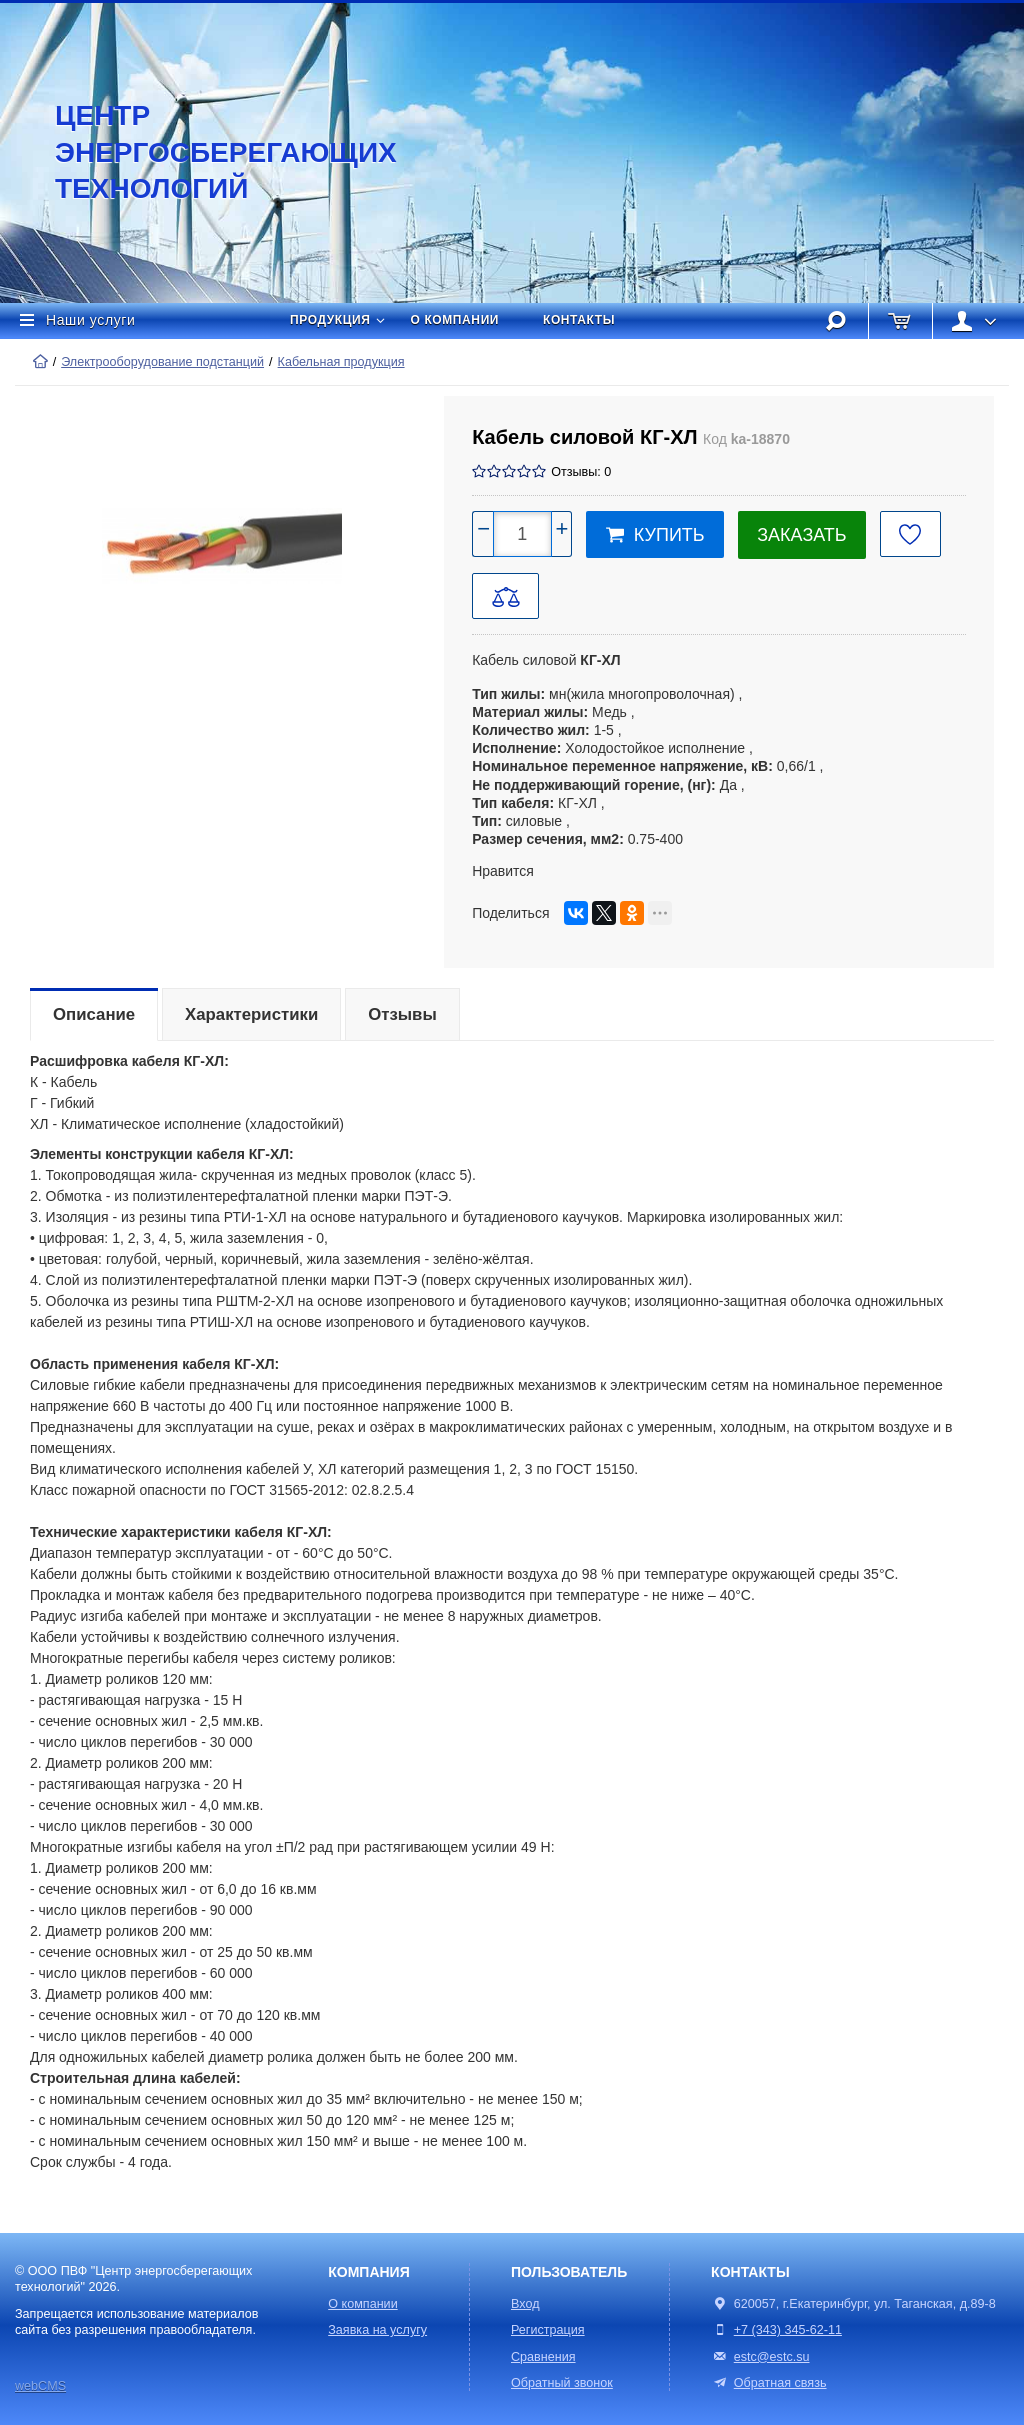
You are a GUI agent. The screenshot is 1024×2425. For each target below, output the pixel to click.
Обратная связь (768, 2383)
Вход (525, 2304)
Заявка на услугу (377, 2330)
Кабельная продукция (341, 362)
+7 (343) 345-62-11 (788, 2330)
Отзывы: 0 (581, 472)
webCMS (40, 2386)
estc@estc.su (772, 2357)
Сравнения (543, 2357)
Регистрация (548, 2330)
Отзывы (402, 1014)
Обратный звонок (562, 2383)
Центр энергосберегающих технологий (205, 152)
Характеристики (251, 1014)
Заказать (801, 535)
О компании (455, 320)
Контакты (579, 320)
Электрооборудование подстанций (162, 362)
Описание (94, 1014)
